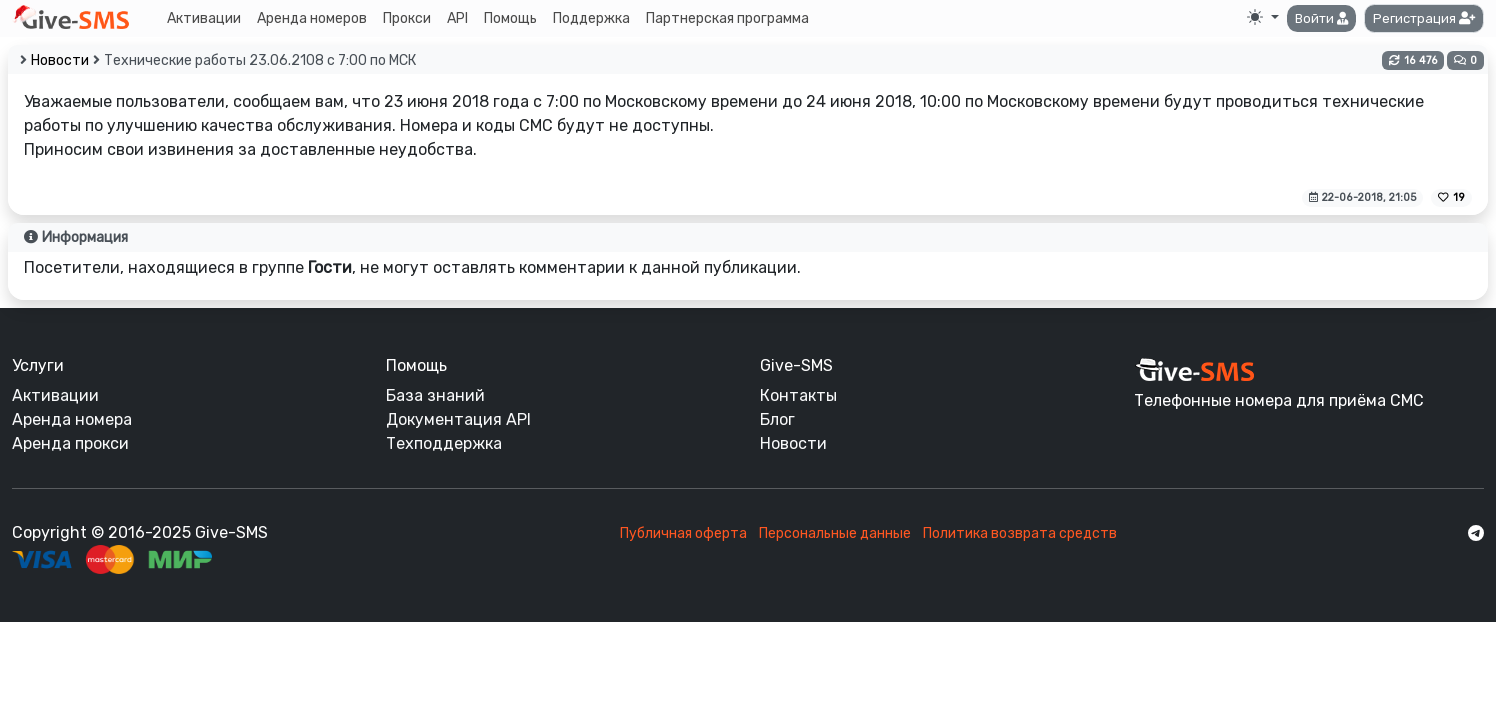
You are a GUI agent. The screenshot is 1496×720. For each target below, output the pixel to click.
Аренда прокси (70, 443)
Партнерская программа (727, 18)
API (457, 18)
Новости (60, 60)
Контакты (798, 395)
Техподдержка (444, 443)
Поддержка (591, 18)
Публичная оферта (683, 533)
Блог (777, 419)
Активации (204, 18)
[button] (1321, 19)
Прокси (407, 18)
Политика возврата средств (1020, 533)
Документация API (458, 419)
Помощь (510, 18)
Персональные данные (835, 533)
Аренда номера (72, 419)
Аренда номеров (312, 18)
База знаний (435, 395)
